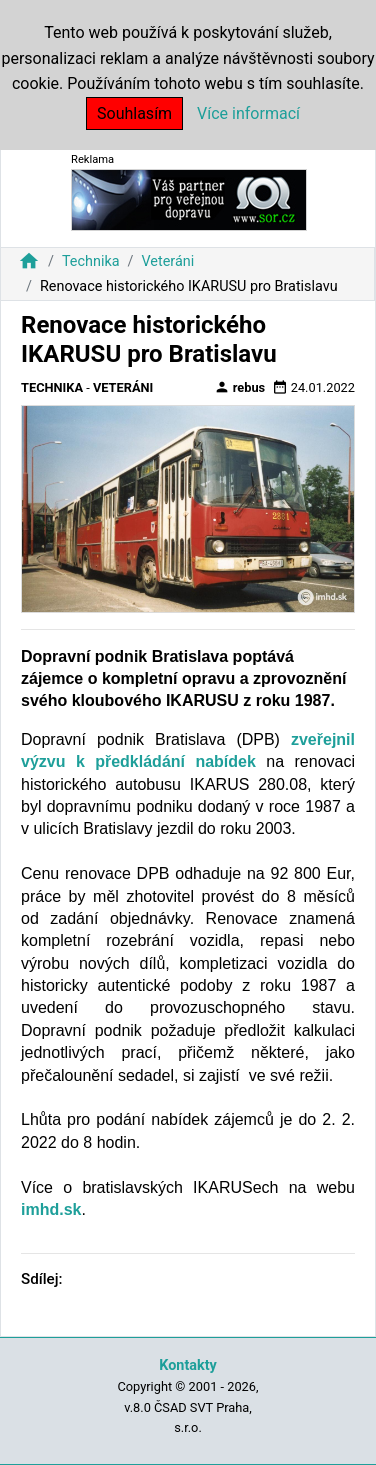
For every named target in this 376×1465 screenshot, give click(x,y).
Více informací (248, 113)
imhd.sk (51, 1209)
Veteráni (167, 261)
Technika (91, 261)
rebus (240, 387)
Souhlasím (134, 113)
